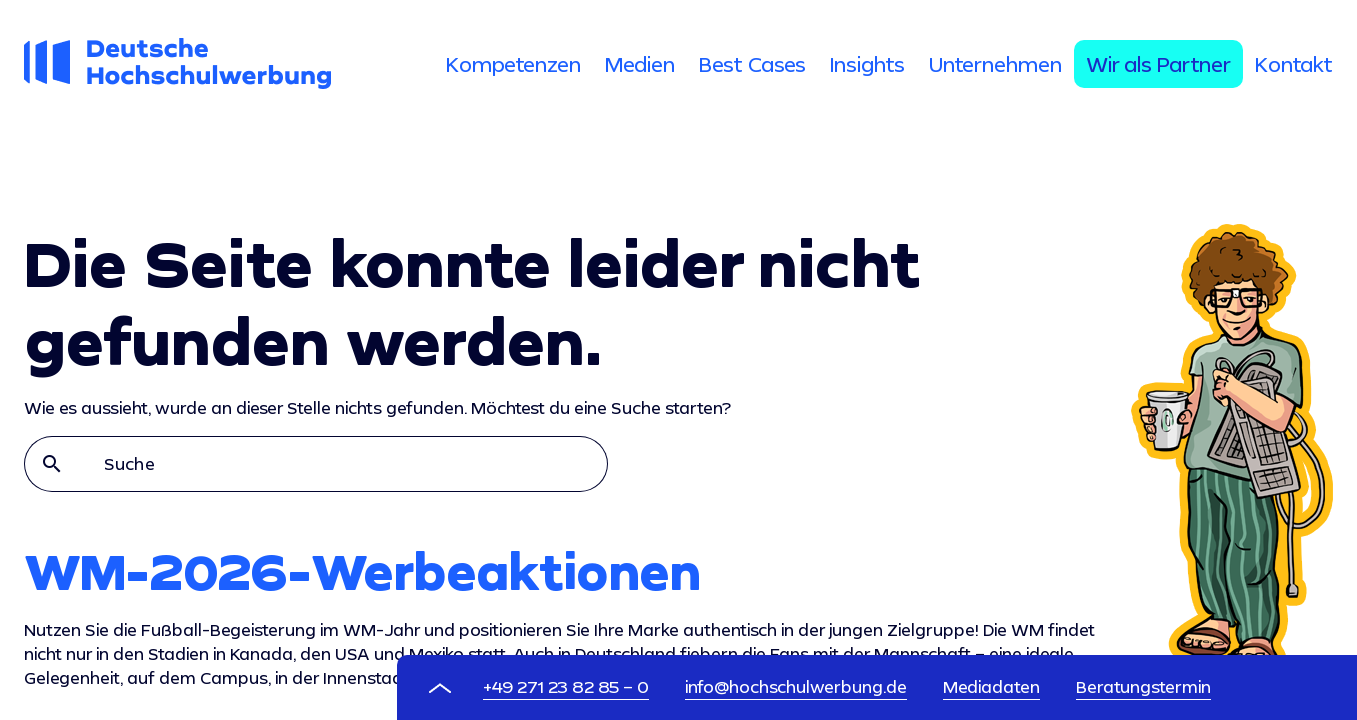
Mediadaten (991, 686)
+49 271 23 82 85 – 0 (566, 686)
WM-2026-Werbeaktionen (362, 571)
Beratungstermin (1143, 686)
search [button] (52, 464)
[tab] (513, 64)
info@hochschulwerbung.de (796, 686)
